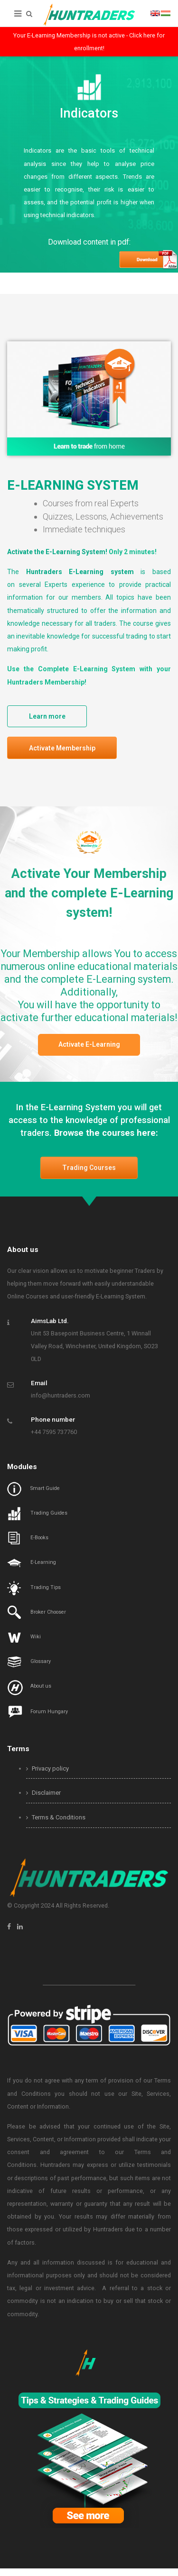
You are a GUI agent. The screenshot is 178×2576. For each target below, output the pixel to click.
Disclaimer (43, 1800)
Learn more (51, 717)
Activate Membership (66, 751)
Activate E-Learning (89, 1050)
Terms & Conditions (55, 1825)
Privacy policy (47, 1776)
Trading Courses (89, 1175)
